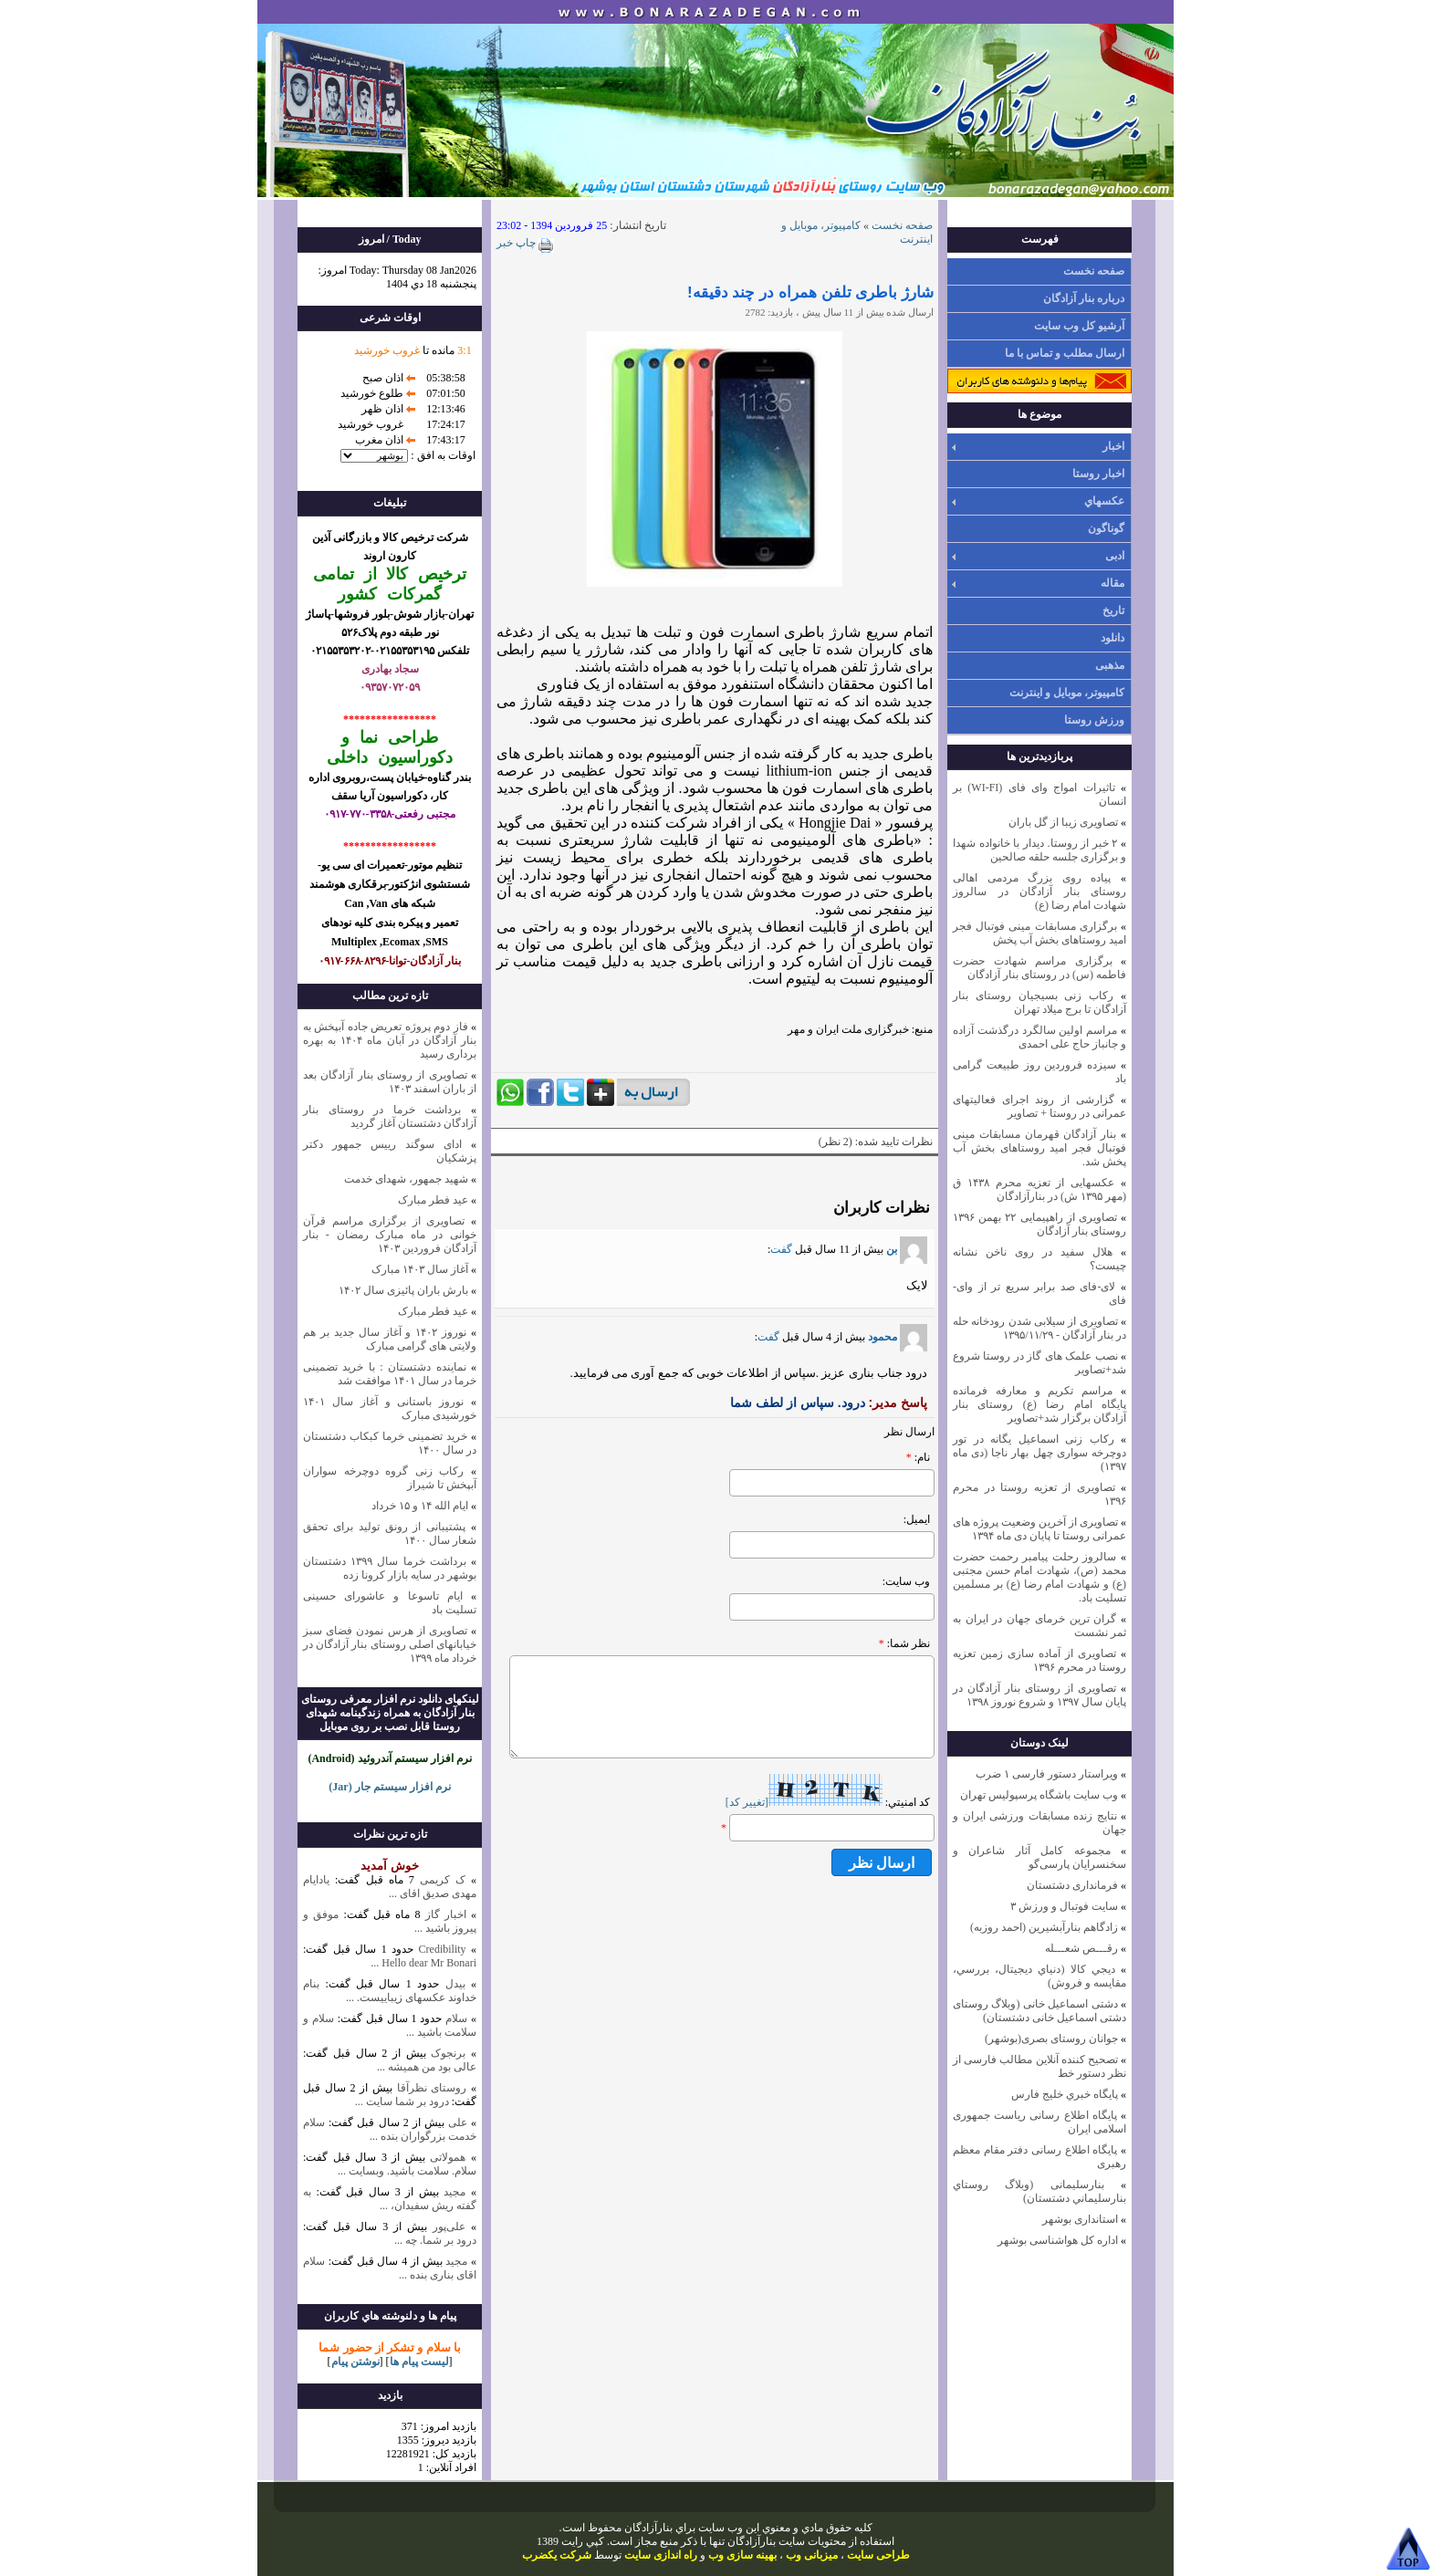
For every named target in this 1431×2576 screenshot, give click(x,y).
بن (906, 1249)
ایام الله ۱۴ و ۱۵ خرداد (419, 1505)
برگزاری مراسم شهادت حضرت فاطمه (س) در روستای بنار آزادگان (1039, 967)
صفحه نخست (1093, 271)
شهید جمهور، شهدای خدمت (406, 1179)
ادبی (1114, 555)
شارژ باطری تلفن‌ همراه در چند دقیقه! (810, 292)
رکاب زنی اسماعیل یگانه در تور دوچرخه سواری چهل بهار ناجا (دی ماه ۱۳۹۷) (1039, 1453)
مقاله (1112, 583)
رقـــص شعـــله (1081, 1948)
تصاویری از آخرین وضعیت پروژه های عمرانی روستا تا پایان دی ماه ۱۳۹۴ (1039, 1529)
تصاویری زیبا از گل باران (1063, 822)
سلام (454, 2018)
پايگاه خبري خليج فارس (1064, 2094)
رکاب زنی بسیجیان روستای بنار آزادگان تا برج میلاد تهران (1039, 1002)
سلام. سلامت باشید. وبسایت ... (407, 2170)
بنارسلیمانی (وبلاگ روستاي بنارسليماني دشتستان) (1039, 2191)
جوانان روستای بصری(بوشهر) (1051, 2038)
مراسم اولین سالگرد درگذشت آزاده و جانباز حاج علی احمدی (1039, 1037)
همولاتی (447, 2157)
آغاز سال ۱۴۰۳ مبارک (419, 1269)
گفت (781, 1249)
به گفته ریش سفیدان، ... (389, 2198)
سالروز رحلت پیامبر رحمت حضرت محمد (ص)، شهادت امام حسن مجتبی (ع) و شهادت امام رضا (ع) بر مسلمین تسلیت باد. (1039, 1577)
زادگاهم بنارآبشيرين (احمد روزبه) (1044, 1927)
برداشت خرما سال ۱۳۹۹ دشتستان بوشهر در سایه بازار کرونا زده (389, 1568)
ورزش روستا (1094, 720)
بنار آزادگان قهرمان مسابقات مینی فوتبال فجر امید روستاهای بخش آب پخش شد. (1039, 1148)
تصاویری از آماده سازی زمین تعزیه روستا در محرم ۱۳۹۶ (1039, 1660)
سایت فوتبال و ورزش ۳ (1064, 1906)
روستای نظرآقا (432, 2087)
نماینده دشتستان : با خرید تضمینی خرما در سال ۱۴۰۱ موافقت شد (389, 1374)
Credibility (439, 1949)
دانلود (1112, 637)
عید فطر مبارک (433, 1200)
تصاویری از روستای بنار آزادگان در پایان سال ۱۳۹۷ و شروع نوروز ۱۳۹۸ (1039, 1695)
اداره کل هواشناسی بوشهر (1058, 2240)
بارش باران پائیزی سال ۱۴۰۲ (403, 1290)
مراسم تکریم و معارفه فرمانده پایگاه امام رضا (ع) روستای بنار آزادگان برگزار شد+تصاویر (1039, 1404)
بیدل (455, 1983)
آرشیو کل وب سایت (1079, 325)
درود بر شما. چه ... (435, 2240)
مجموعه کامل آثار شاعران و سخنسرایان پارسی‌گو (1039, 1857)
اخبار (1113, 446)
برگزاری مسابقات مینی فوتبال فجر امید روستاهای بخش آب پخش (1039, 933)
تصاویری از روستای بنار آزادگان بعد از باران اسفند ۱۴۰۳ (389, 1082)
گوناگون (1106, 528)
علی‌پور (449, 2226)
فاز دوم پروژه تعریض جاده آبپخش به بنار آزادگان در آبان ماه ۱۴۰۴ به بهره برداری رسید (389, 1040)
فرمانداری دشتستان (1072, 1885)
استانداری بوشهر (1080, 2219)
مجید (454, 2191)
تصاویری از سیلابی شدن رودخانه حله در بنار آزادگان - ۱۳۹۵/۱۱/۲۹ (1039, 1328)
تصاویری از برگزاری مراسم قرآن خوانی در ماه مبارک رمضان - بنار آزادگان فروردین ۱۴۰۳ (389, 1235)
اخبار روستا (1098, 473)
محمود (897, 1336)
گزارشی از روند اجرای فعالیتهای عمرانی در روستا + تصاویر (1039, 1106)
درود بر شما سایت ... (402, 2101)
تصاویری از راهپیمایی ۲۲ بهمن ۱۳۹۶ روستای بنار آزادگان (1039, 1224)
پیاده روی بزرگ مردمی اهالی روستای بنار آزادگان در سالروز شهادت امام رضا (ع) (1039, 891)
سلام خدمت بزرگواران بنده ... (389, 2129)
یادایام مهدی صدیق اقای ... (389, 1886)
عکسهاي (1104, 501)
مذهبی (1109, 665)
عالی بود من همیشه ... (426, 2066)
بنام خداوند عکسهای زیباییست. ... (389, 1990)
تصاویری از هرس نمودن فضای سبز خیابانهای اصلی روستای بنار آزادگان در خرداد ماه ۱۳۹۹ (389, 1644)
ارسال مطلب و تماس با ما (1064, 353)
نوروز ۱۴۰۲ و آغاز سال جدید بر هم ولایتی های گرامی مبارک (389, 1339)
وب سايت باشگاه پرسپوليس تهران (1039, 1795)
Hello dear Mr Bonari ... (423, 1962)
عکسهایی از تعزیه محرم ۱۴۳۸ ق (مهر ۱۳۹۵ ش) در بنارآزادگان (1039, 1189)
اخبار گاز (445, 1914)
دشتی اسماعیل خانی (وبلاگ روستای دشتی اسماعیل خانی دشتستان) (1039, 2010)
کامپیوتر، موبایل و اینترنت (1066, 692)
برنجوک (448, 2053)
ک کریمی (442, 1879)
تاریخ (1113, 610)
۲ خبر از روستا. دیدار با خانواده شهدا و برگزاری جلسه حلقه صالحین (1039, 850)
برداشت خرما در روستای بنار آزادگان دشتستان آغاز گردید (389, 1116)
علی (457, 2122)
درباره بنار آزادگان (1083, 298)
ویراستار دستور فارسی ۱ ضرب (1047, 1774)
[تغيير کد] (747, 1802)
